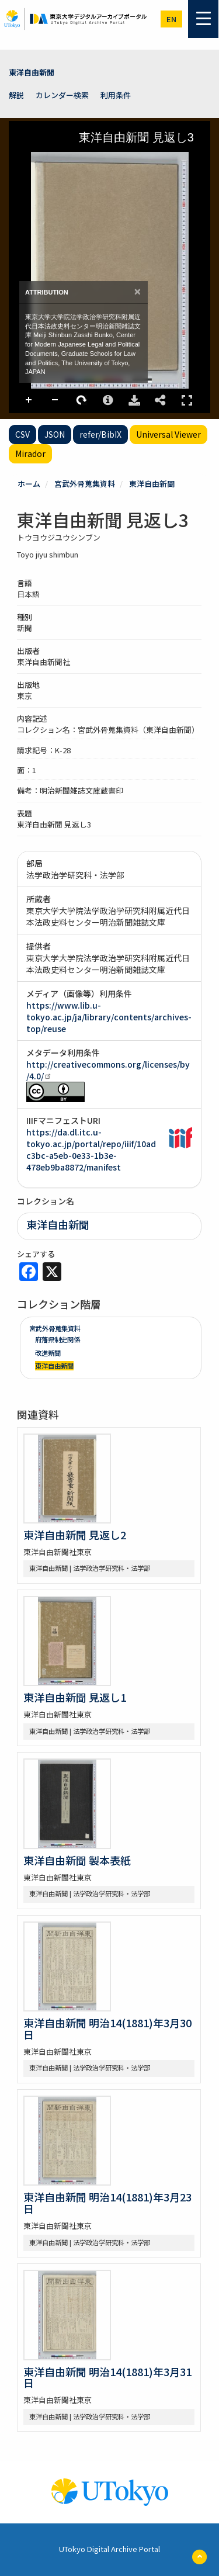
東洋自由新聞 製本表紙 (77, 1860)
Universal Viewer (168, 434)
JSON (54, 434)
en (171, 19)
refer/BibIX (100, 434)
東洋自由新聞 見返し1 (74, 1697)
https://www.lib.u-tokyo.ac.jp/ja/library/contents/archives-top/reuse (109, 1016)
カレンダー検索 (62, 95)
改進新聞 (48, 1353)
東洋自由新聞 (31, 72)
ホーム (29, 483)
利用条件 (115, 95)
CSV (22, 434)
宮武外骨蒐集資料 (84, 483)
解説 (16, 95)
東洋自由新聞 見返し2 (74, 1534)
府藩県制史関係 (57, 1339)
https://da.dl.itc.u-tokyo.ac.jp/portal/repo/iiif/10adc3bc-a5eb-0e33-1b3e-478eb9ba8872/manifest (91, 1149)
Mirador (30, 453)
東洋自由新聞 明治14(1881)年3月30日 (107, 2028)
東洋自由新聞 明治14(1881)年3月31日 (107, 2377)
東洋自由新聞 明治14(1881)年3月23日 (107, 2202)
